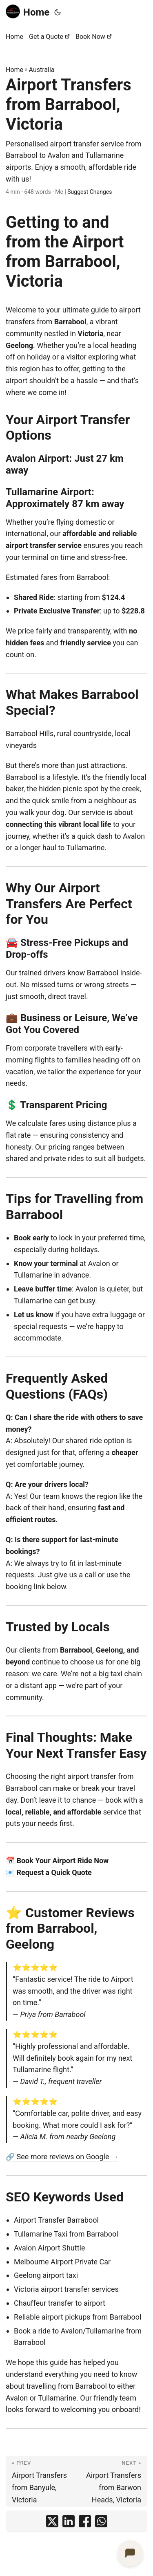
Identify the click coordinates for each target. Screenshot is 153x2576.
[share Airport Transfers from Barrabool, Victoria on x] (52, 2521)
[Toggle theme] (57, 12)
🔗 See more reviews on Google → (62, 2156)
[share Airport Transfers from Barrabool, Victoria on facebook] (85, 2521)
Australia (42, 70)
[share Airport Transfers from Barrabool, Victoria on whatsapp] (101, 2521)
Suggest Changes (89, 192)
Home (27, 11)
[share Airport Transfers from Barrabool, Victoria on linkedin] (68, 2521)
